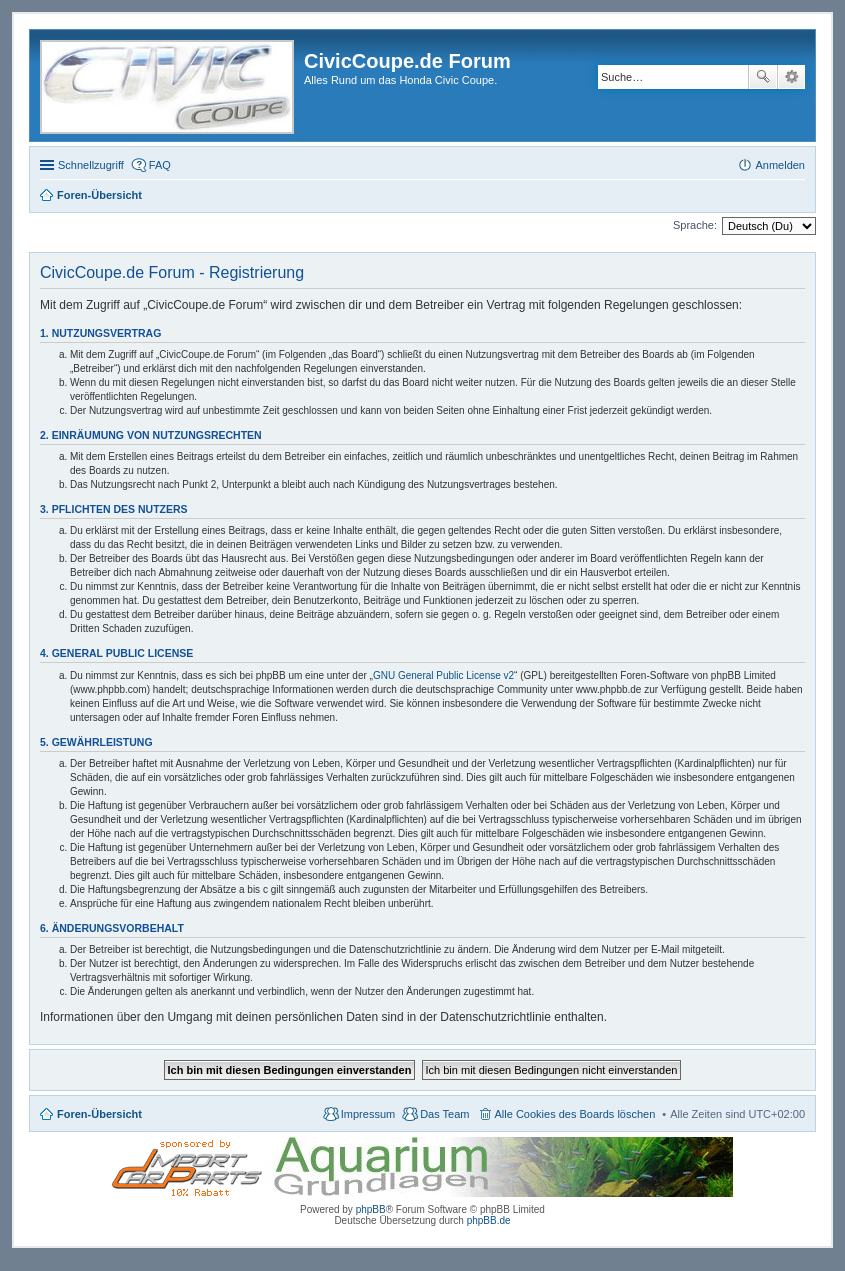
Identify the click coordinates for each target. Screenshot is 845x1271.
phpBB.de (489, 1220)
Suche (763, 77)
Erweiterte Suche (791, 77)
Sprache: (695, 225)
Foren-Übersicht (99, 1114)
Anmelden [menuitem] (780, 165)
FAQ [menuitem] (160, 165)
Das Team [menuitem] (444, 1114)
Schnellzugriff (91, 165)
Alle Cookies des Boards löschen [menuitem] (575, 1114)
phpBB (371, 1209)
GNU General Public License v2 (443, 675)
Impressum (368, 1114)
